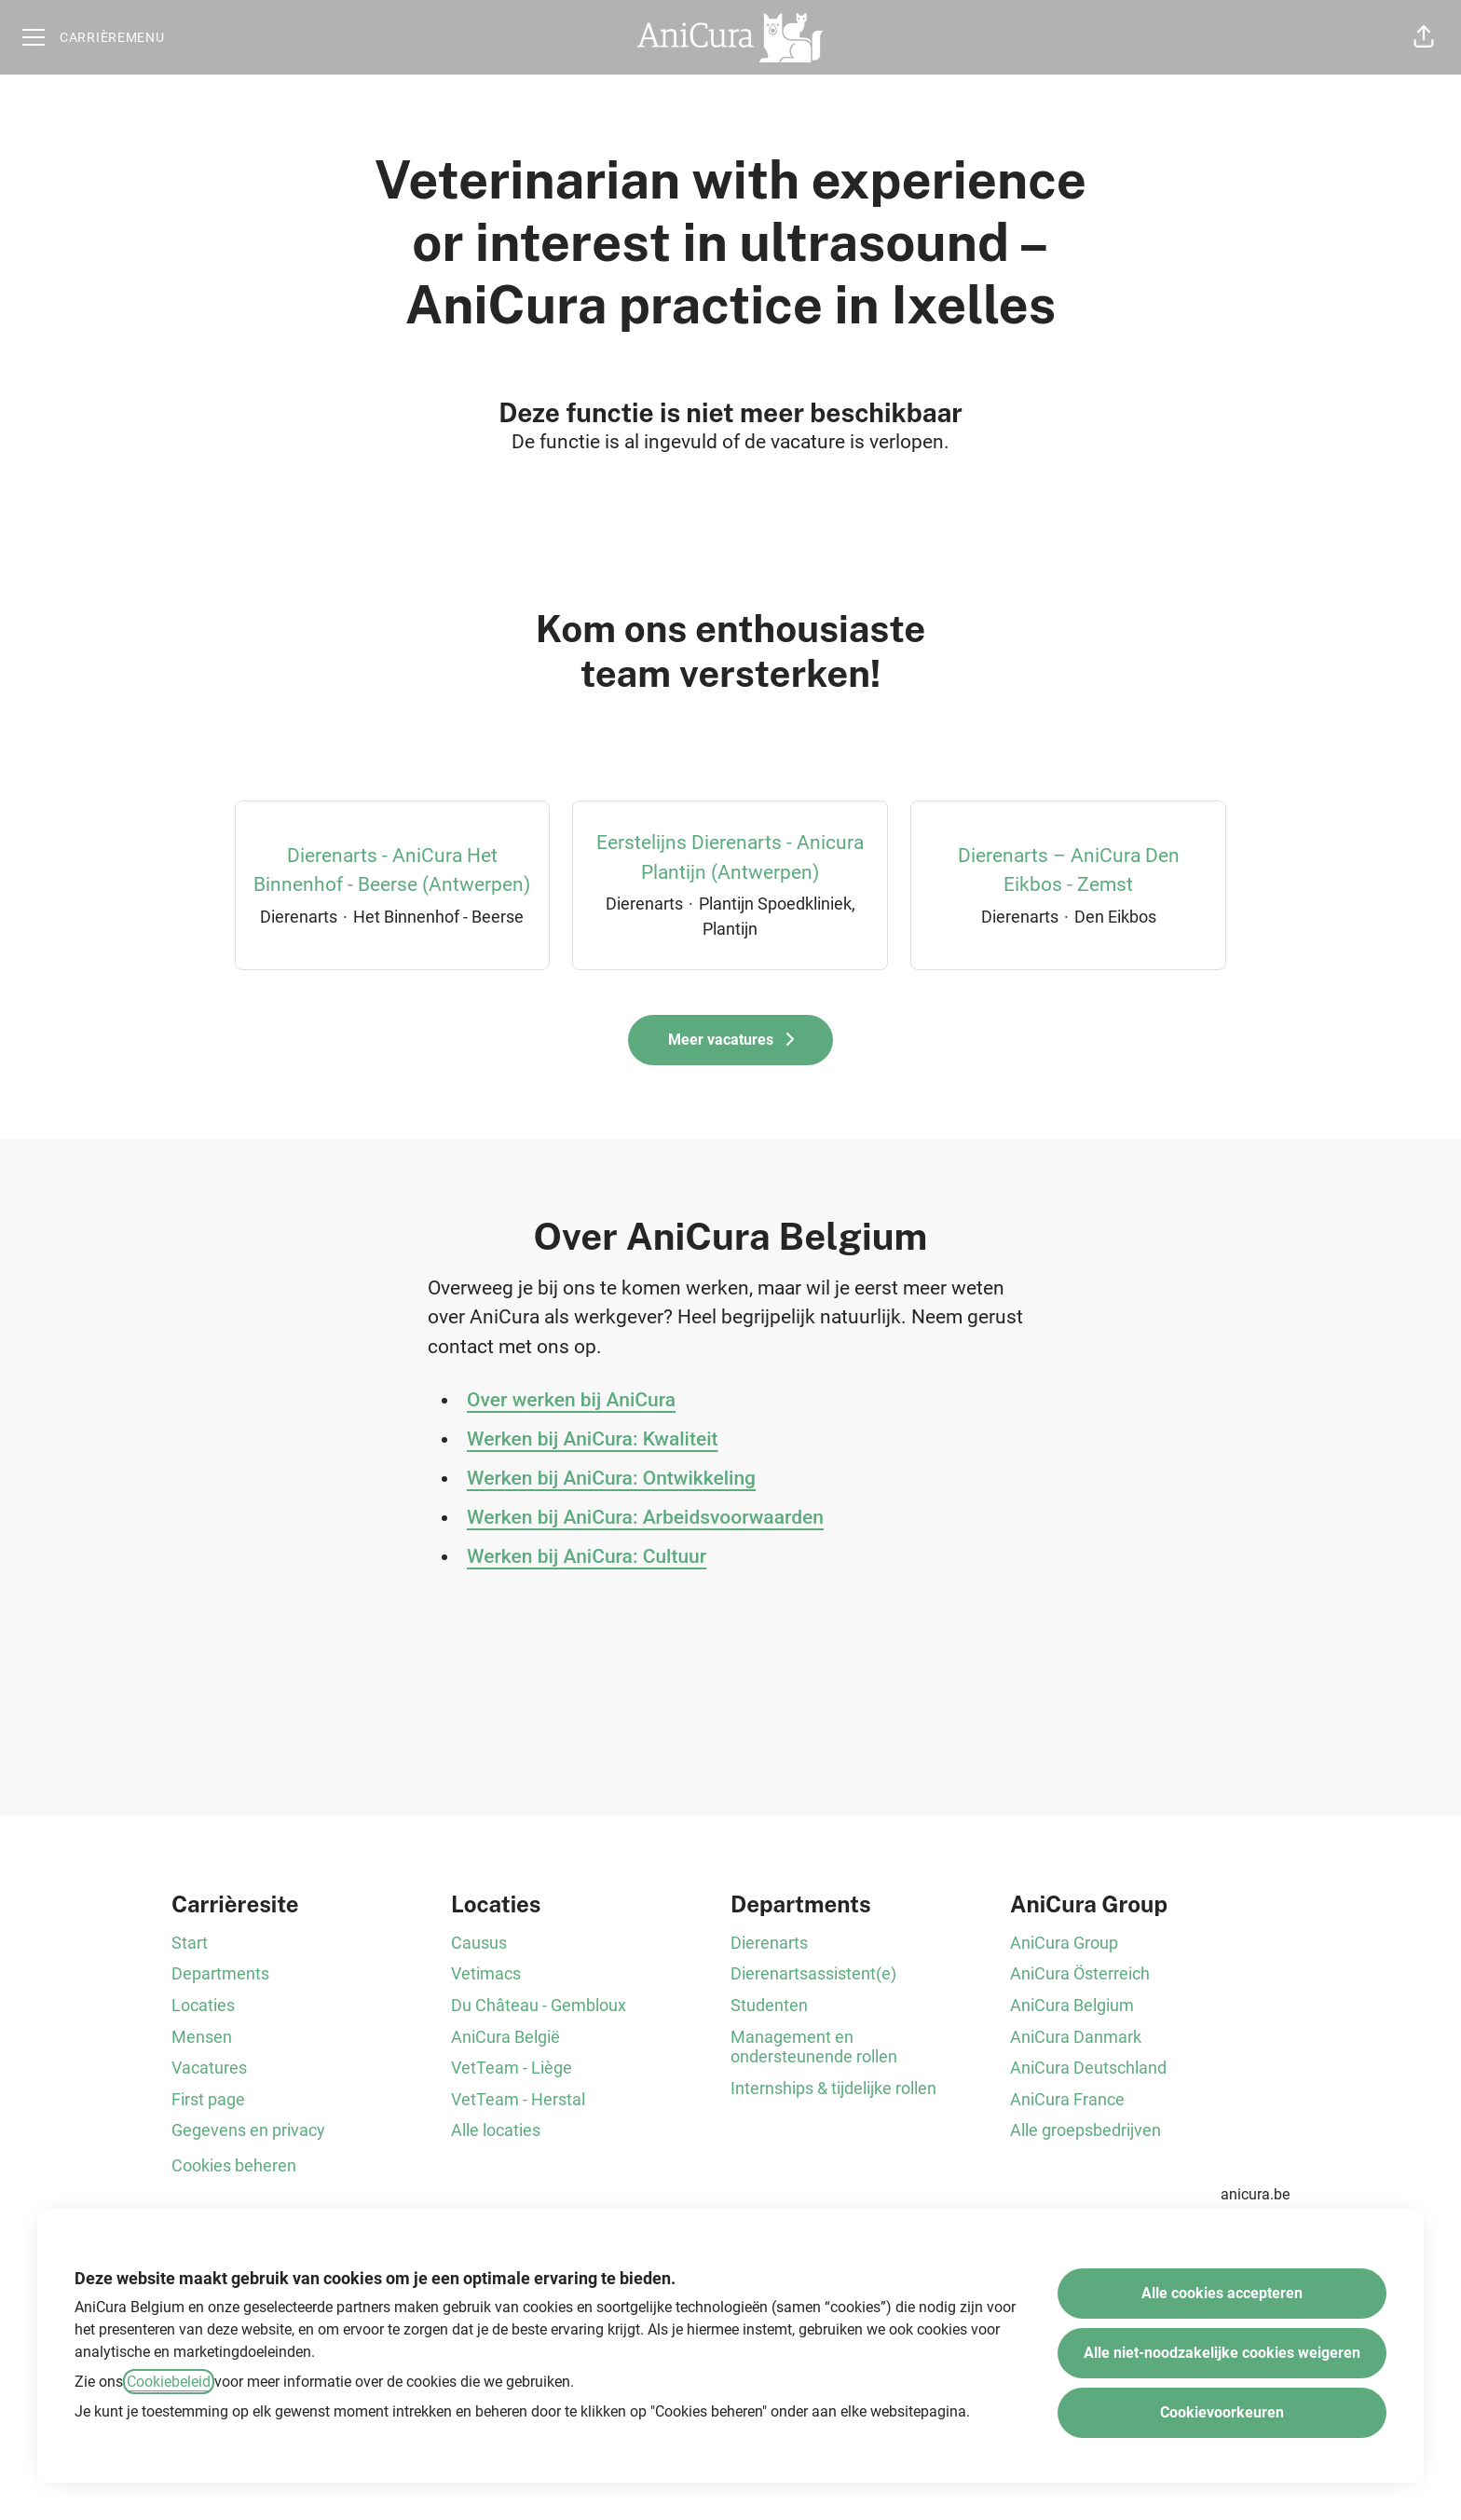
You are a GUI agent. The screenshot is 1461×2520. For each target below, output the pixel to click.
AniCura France (1067, 2099)
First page (208, 2099)
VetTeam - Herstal (518, 2099)
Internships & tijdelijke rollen (833, 2088)
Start (189, 1942)
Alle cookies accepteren (1222, 2293)
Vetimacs (486, 1973)
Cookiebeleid (169, 2381)
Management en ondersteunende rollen (813, 2047)
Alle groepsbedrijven (1085, 2130)
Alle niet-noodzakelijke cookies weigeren (1222, 2353)
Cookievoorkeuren (1222, 2412)
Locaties (203, 2005)
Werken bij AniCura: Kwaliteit (592, 1439)
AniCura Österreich (1080, 1973)
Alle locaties (495, 2130)
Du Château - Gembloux (538, 2005)
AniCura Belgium (1072, 2005)
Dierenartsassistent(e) (813, 1973)
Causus (479, 1942)
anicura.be (1255, 2194)
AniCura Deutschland (1088, 2067)
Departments (220, 1973)
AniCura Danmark (1075, 2037)
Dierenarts (769, 1942)
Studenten (769, 2005)
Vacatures (209, 2067)
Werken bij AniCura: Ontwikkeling (611, 1478)
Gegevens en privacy (248, 2130)
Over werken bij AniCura (571, 1400)
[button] (1424, 37)
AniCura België (505, 2037)
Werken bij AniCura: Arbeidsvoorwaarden (645, 1517)
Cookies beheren (233, 2165)
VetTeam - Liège (511, 2067)
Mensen (201, 2037)
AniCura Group (1064, 1942)
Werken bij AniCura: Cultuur (586, 1556)
